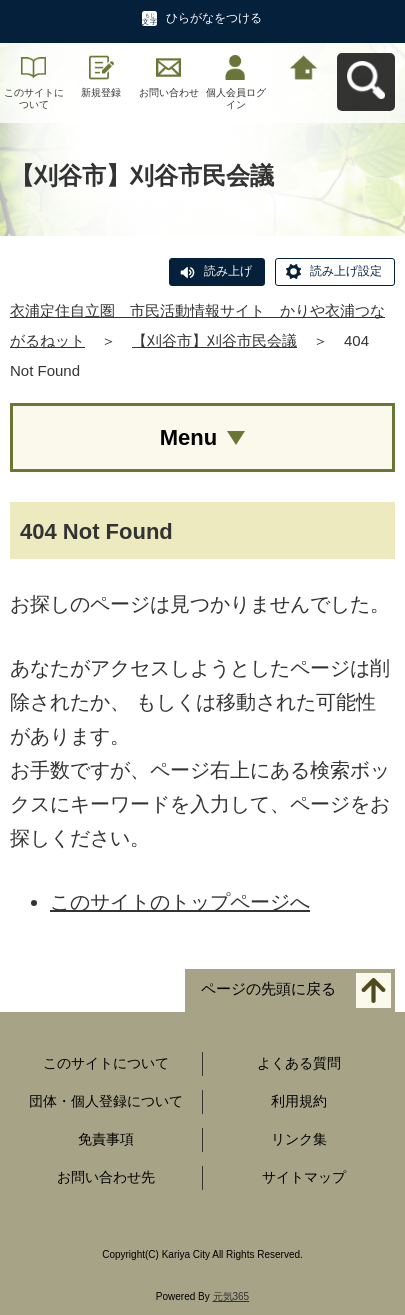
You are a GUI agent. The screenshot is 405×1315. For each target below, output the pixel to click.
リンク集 (299, 1139)
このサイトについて (34, 98)
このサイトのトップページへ (180, 902)
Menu (188, 437)
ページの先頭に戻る (268, 989)
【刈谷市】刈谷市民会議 (214, 340)
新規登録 (101, 92)
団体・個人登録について (106, 1101)
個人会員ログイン (236, 98)
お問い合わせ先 (106, 1177)
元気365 (231, 1296)
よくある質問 (299, 1063)
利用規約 (299, 1101)
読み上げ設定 (346, 271)
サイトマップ (304, 1177)
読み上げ (228, 271)
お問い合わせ (169, 92)
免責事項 (106, 1139)
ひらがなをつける (214, 18)
